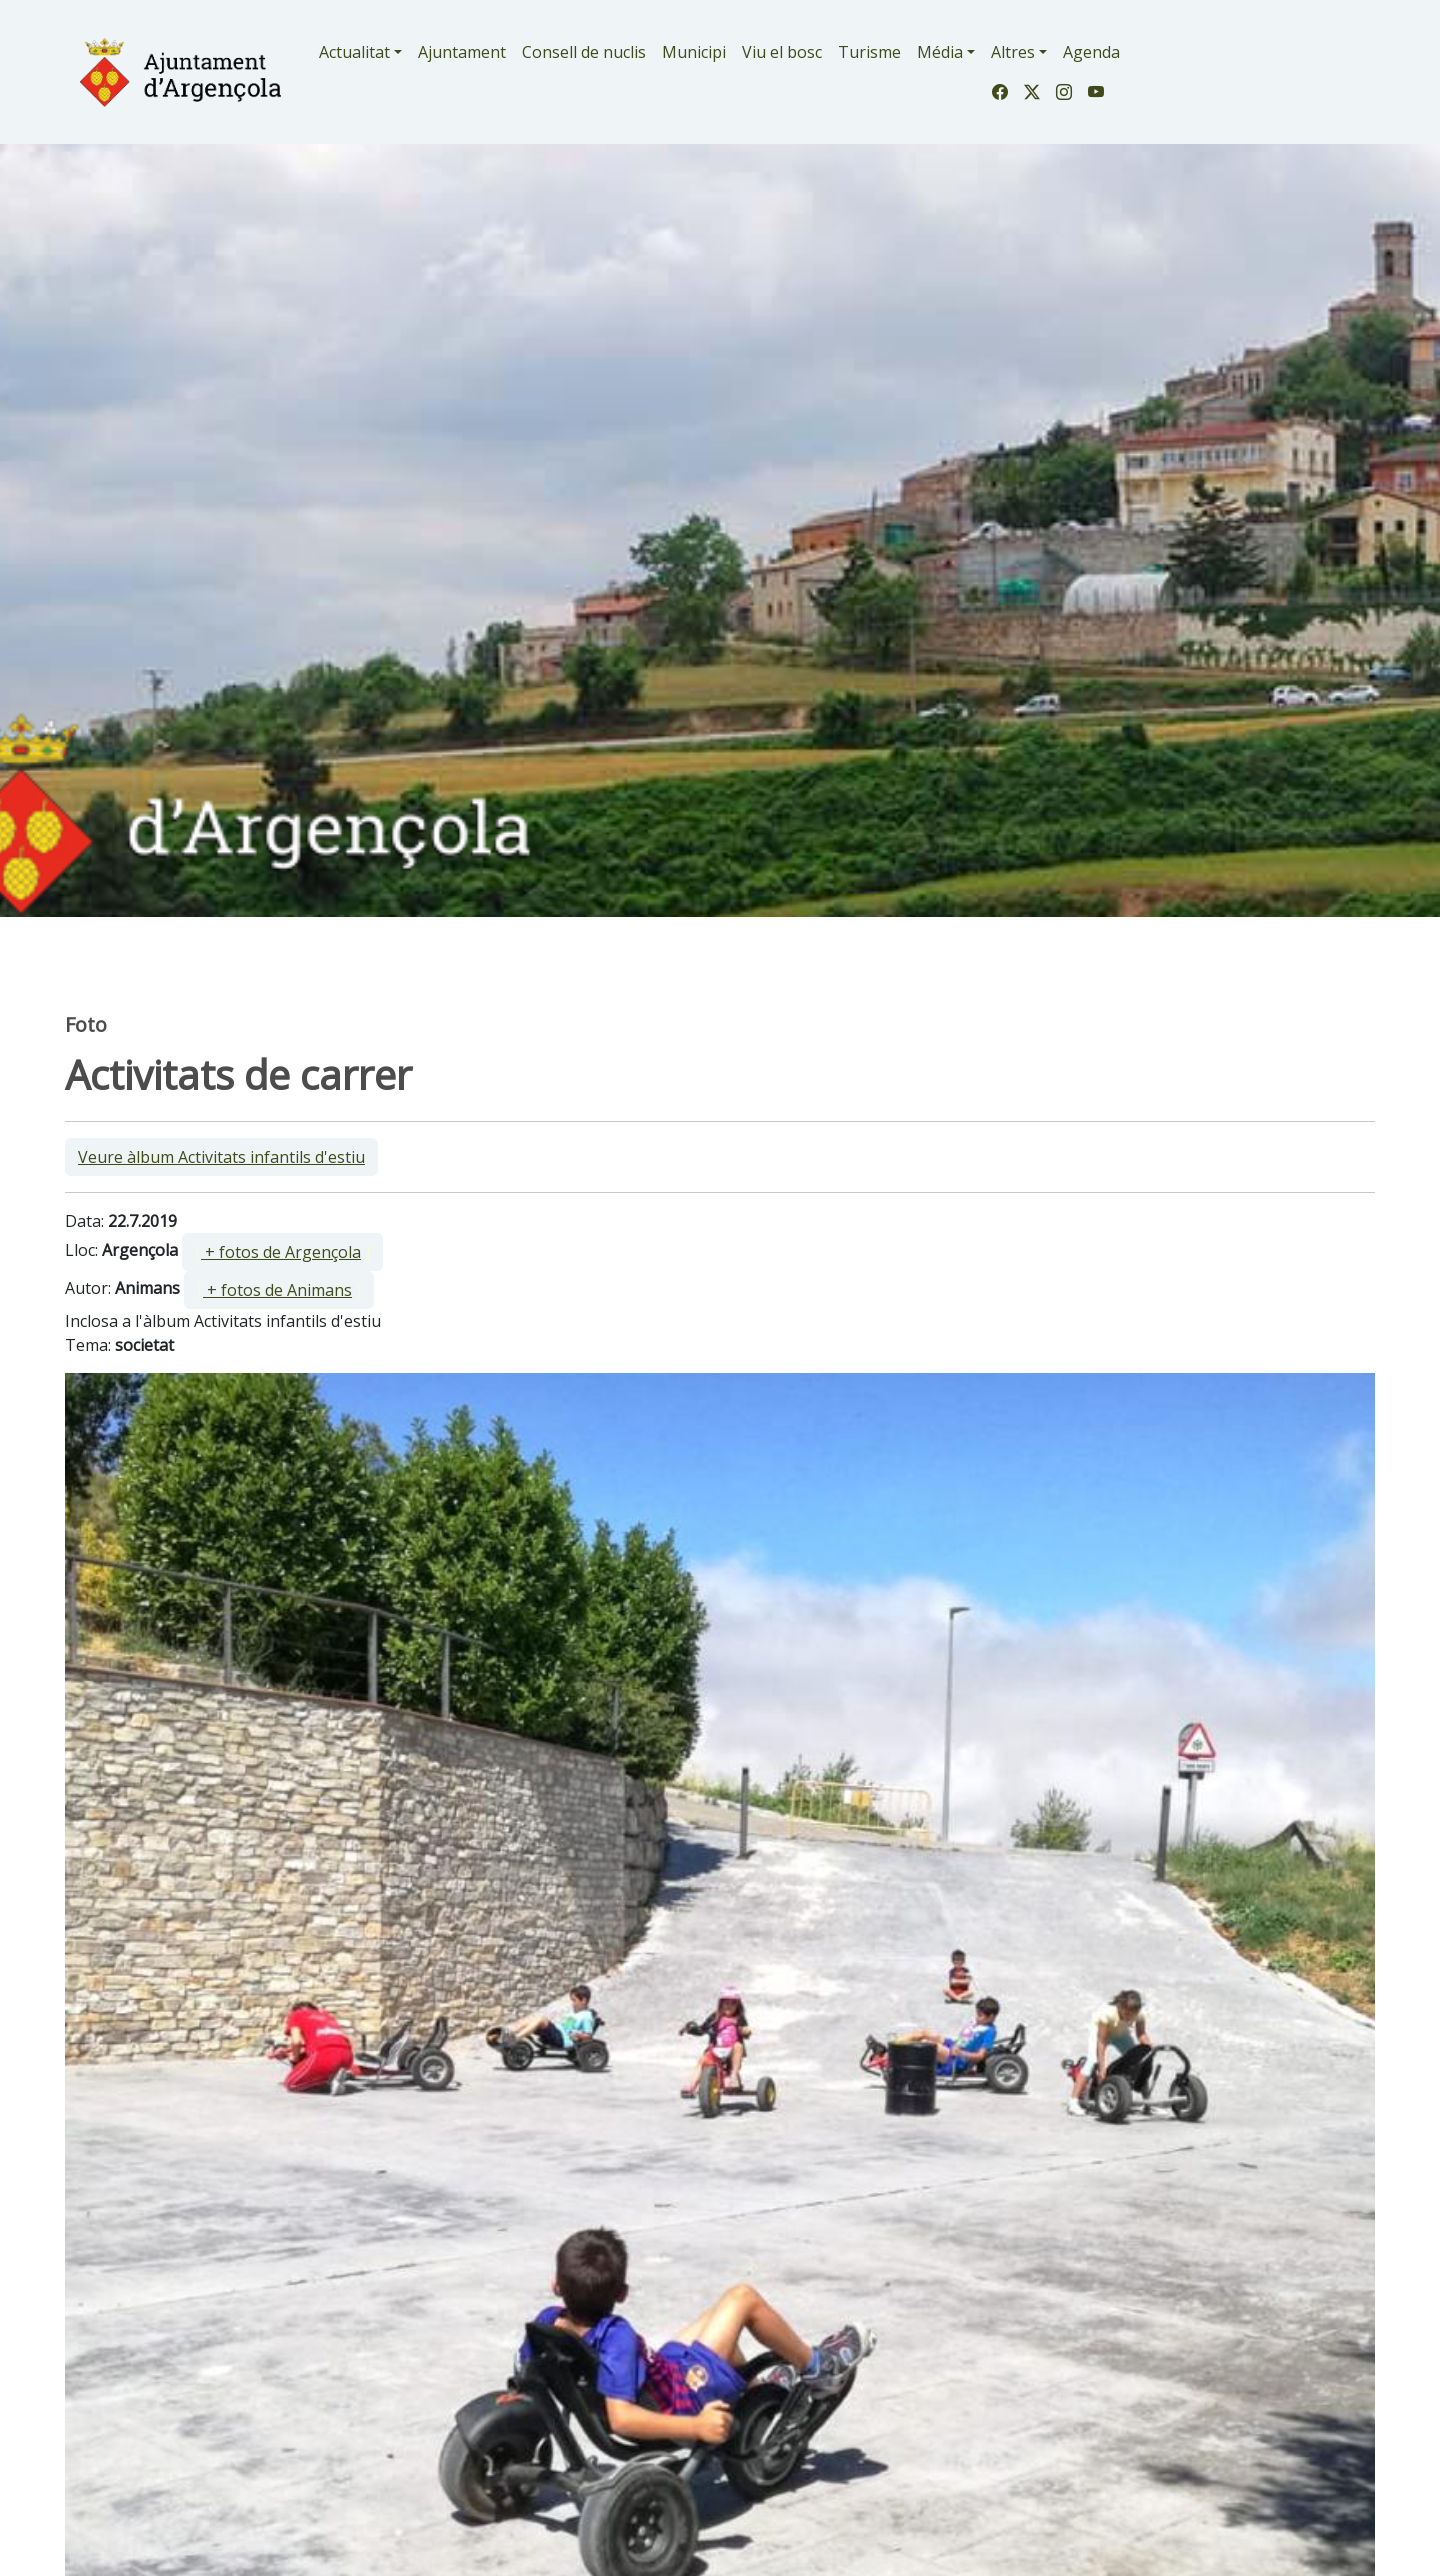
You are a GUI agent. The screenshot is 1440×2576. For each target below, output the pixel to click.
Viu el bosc (782, 52)
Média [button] (940, 52)
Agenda (1091, 52)
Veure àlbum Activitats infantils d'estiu (221, 1157)
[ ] (282, 1252)
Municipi (694, 52)
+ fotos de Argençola (281, 1252)
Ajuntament (462, 52)
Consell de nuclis (584, 52)
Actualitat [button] (354, 52)
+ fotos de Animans (277, 1290)
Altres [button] (1013, 52)
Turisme (869, 52)
